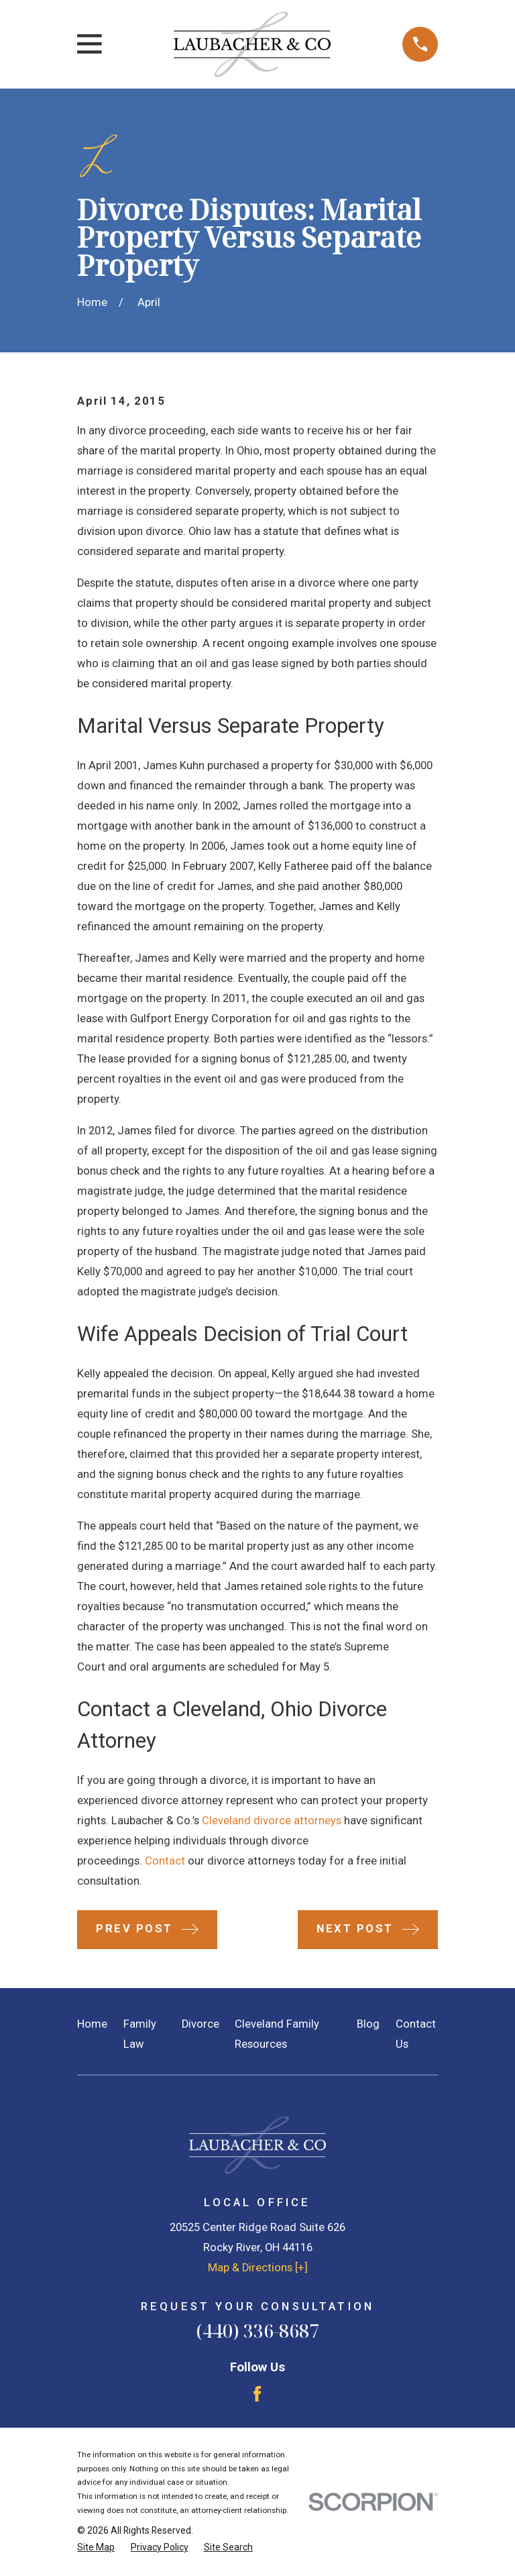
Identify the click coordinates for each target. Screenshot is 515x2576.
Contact (165, 1860)
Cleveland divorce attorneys (271, 1820)
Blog (368, 2024)
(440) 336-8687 (257, 2330)
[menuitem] (96, 2547)
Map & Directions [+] (258, 2267)
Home (92, 2024)
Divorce (200, 2024)
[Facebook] (257, 2393)
